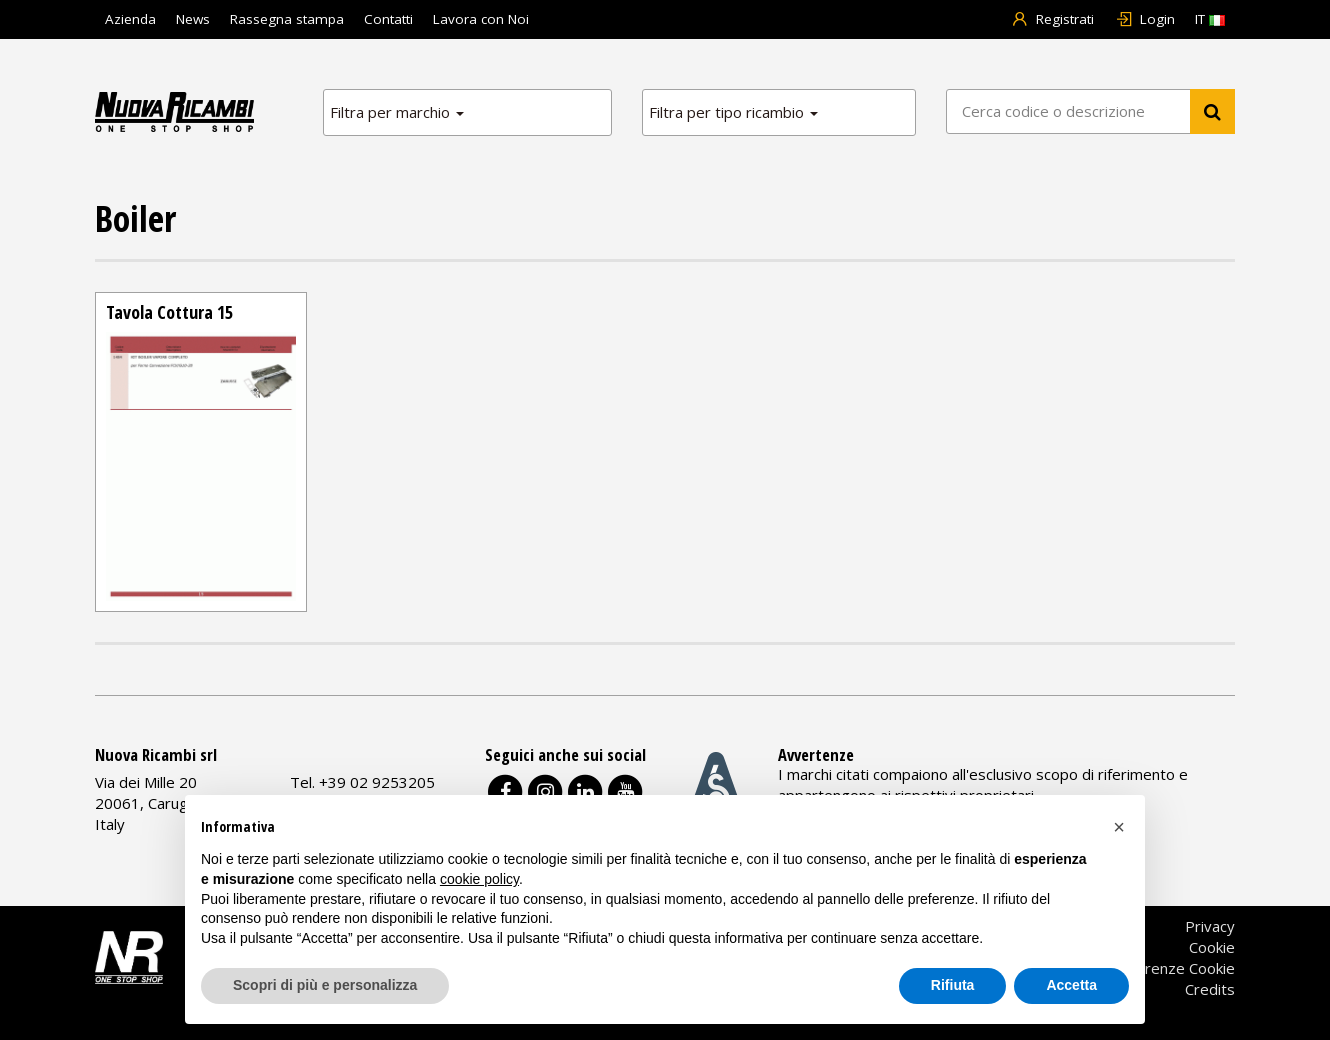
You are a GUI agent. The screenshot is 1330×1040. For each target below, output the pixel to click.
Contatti (388, 19)
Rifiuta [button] (953, 985)
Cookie (1212, 947)
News (193, 19)
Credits (1210, 989)
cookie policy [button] (479, 879)
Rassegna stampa (287, 19)
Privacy (1210, 926)
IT (1210, 19)
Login (1144, 19)
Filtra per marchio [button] (397, 112)
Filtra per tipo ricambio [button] (733, 112)
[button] (1119, 827)
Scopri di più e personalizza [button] (325, 985)
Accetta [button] (1071, 985)
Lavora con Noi (481, 19)
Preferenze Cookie (1170, 968)
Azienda (130, 19)
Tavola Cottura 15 (169, 312)
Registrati (1053, 19)
